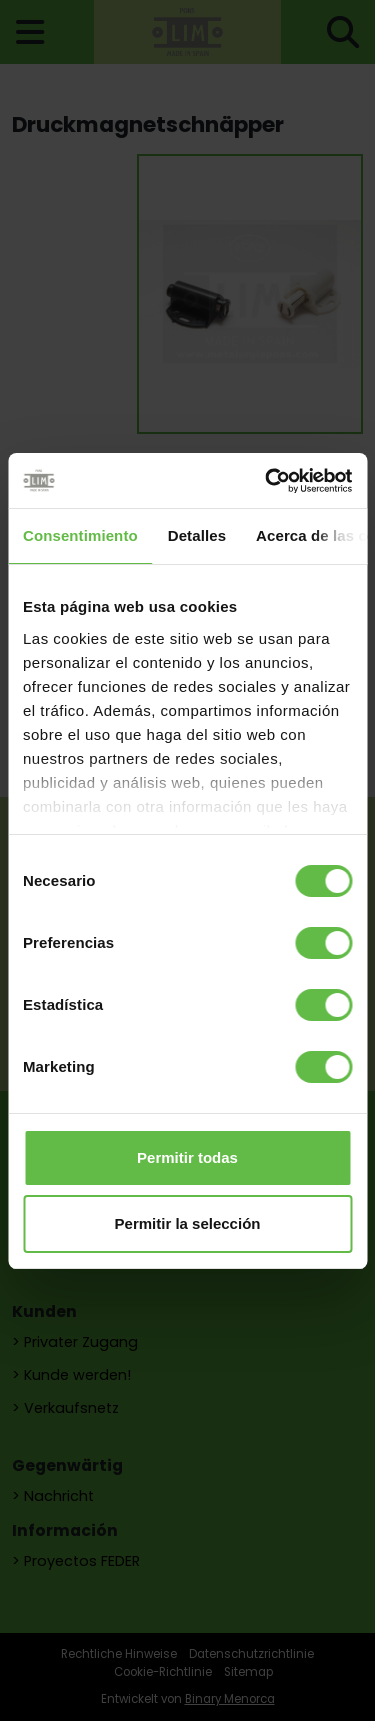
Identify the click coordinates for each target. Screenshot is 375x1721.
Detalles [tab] (197, 535)
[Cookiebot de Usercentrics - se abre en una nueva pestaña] (267, 481)
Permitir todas (187, 1157)
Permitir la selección (188, 1223)
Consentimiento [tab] (80, 535)
